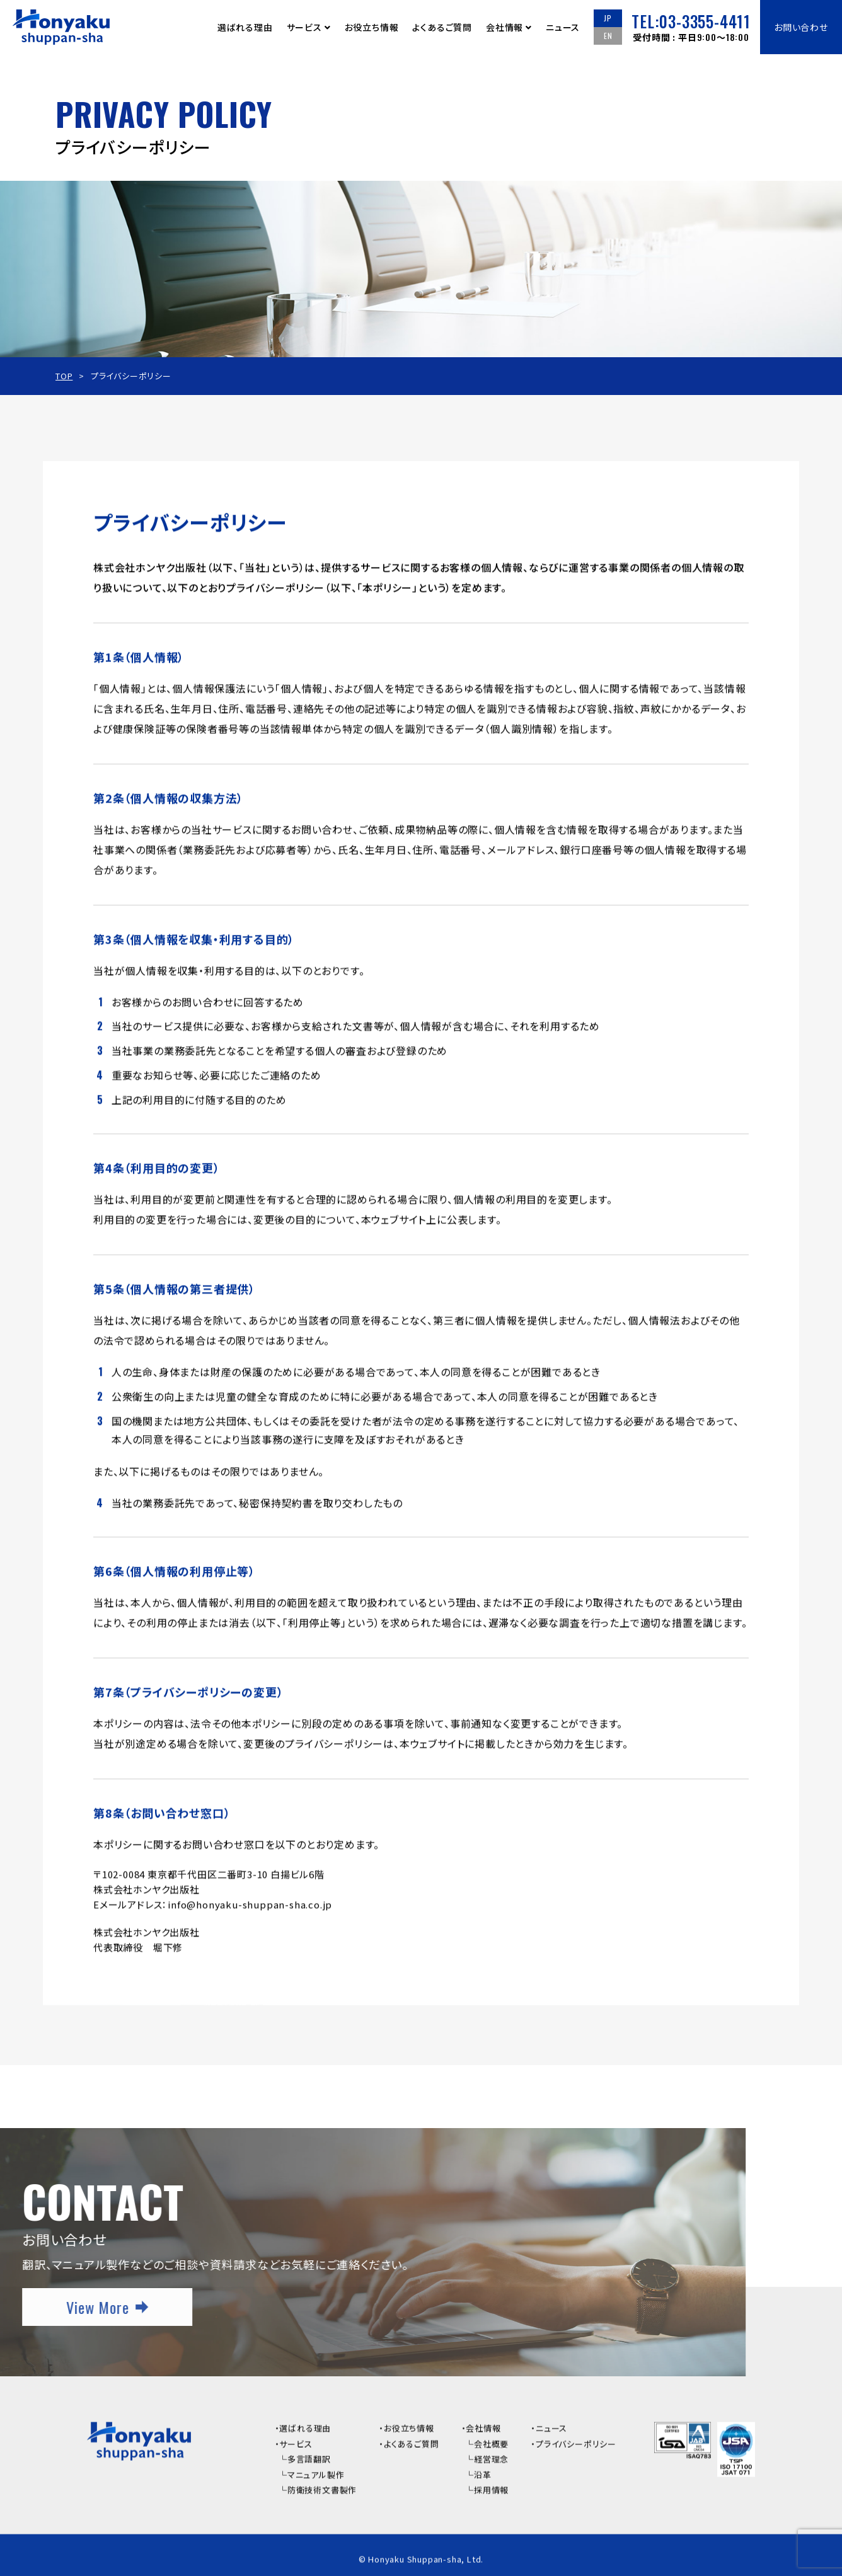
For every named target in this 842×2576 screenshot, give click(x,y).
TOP (63, 376)
